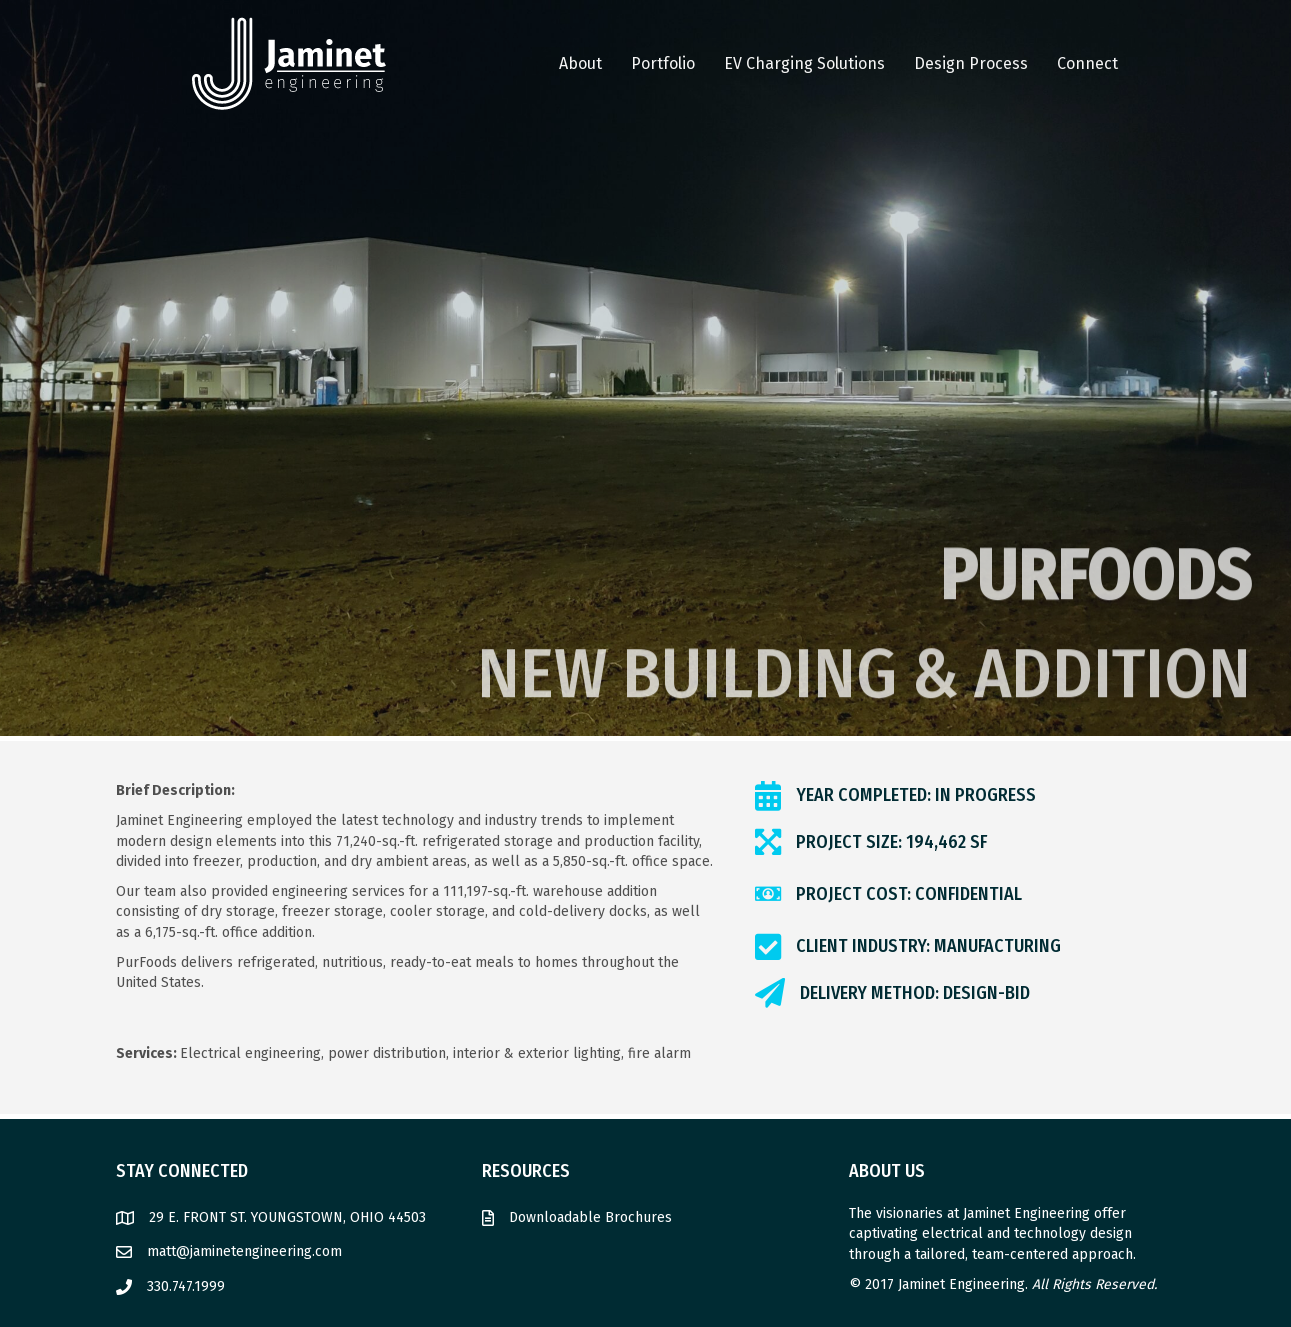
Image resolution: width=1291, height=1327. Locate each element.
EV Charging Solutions (804, 63)
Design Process (971, 63)
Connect (1087, 63)
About (580, 63)
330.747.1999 (186, 1286)
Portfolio (663, 63)
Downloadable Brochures (590, 1217)
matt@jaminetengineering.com (244, 1251)
